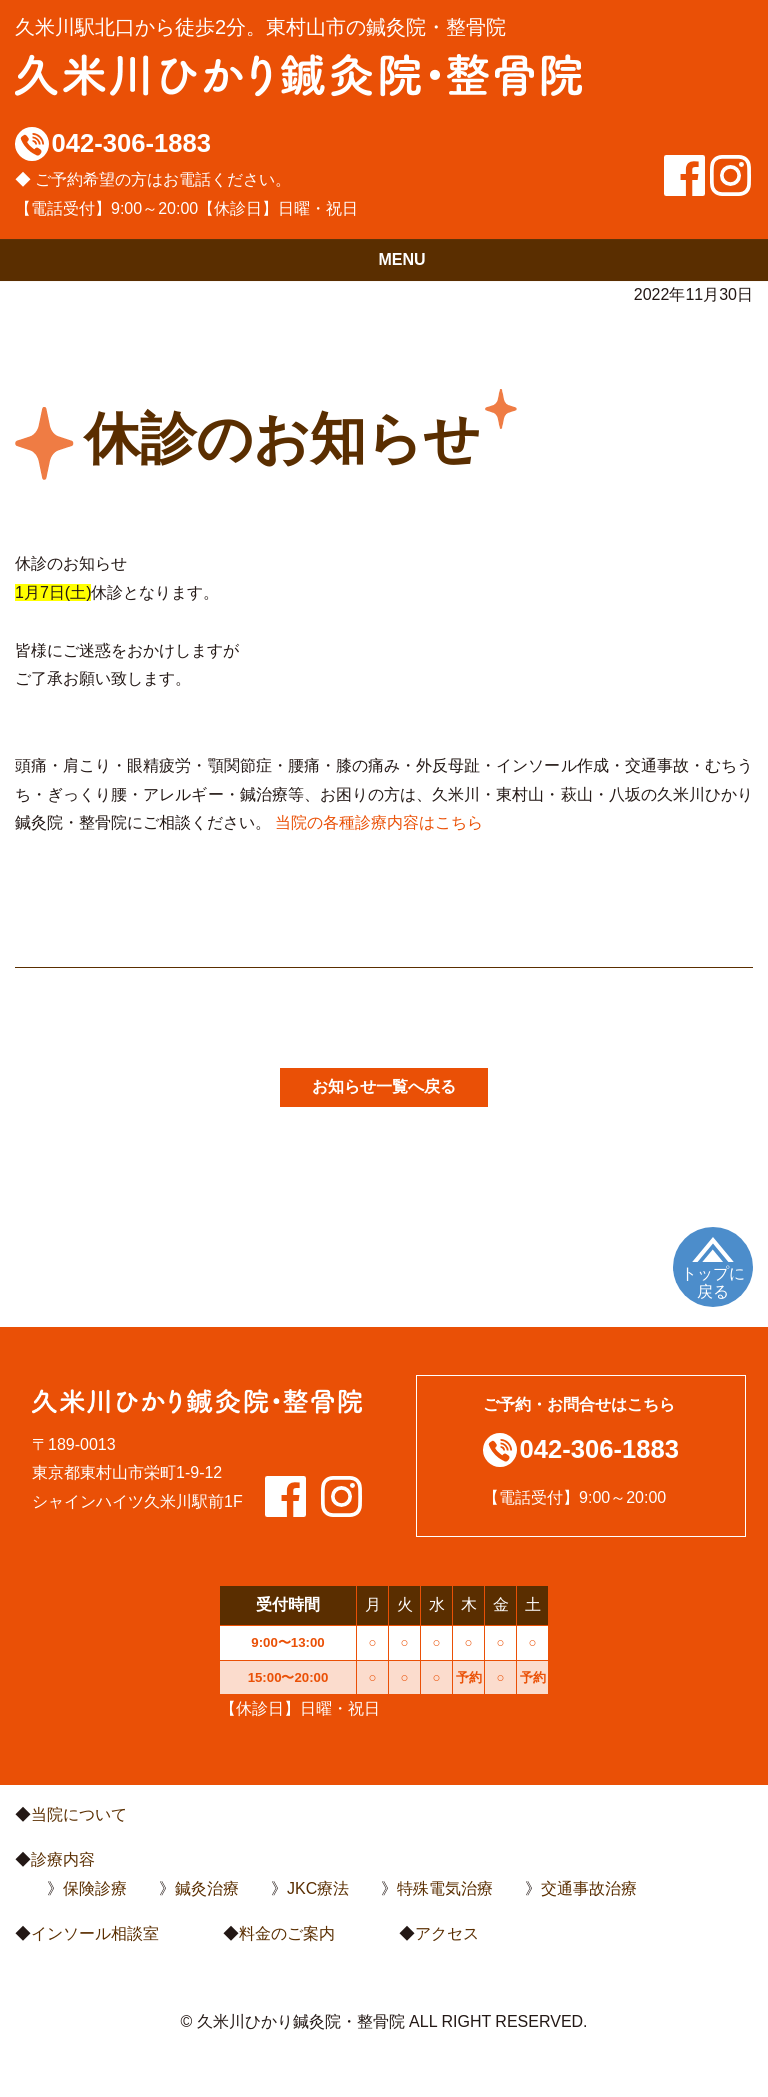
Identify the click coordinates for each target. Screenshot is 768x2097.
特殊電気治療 (445, 1888)
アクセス (447, 1933)
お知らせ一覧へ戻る (384, 1086)
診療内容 (63, 1859)
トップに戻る (713, 1282)
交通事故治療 (589, 1888)
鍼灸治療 (207, 1888)
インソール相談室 (95, 1933)
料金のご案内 (287, 1933)
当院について (79, 1814)
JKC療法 (318, 1888)
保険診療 (95, 1888)
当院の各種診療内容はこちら (379, 822)
